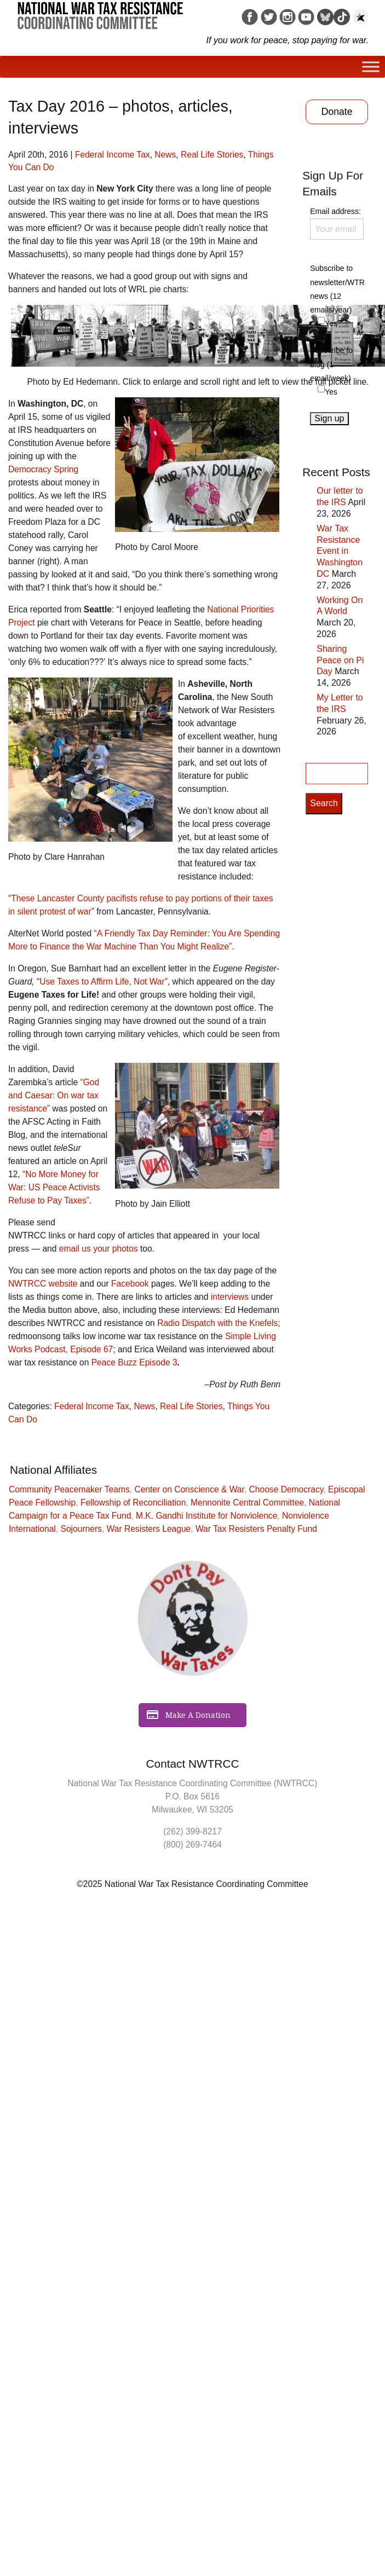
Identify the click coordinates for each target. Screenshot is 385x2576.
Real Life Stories (212, 154)
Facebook (129, 1283)
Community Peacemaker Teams (69, 1489)
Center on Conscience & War (189, 1489)
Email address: (337, 223)
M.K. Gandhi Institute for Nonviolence (206, 1515)
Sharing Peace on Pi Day (340, 660)
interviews (230, 1296)
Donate (337, 111)
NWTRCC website (43, 1283)
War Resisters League (149, 1528)
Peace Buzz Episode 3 (134, 1362)
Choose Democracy (286, 1489)
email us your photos (98, 1248)
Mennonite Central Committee (247, 1502)
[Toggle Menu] (371, 66)
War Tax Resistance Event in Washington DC (340, 551)
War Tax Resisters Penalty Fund (256, 1528)
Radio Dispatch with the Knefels (217, 1323)
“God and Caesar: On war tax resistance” (53, 1095)
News (165, 154)
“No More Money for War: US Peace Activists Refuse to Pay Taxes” (54, 1187)
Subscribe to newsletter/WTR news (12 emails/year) (337, 289)
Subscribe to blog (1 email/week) (331, 364)
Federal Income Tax (112, 154)
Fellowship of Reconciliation (133, 1502)
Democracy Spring (43, 469)
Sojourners (81, 1528)
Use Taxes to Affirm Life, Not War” (103, 981)
